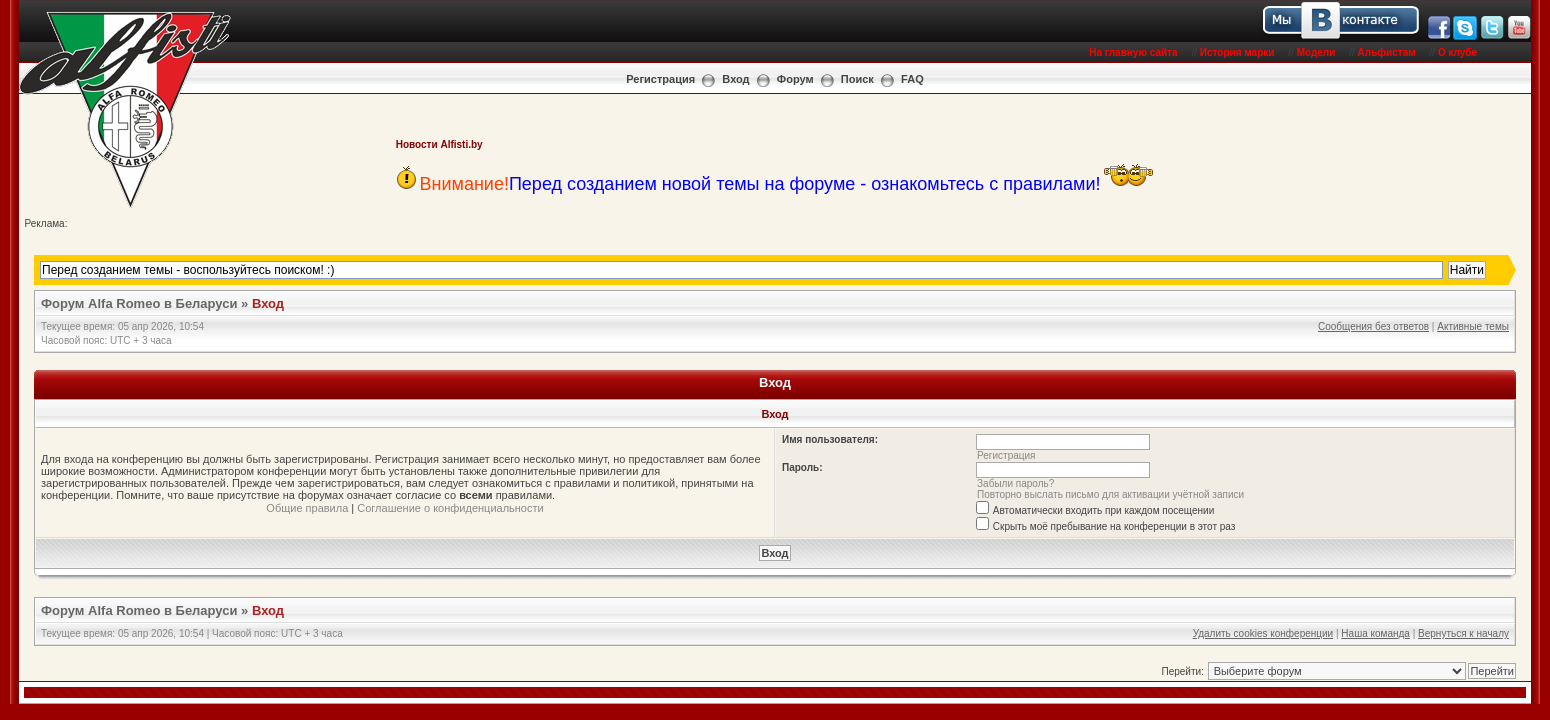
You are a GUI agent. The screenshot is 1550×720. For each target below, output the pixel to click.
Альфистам (1387, 52)
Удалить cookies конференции (1263, 633)
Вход (735, 79)
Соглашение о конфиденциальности (450, 508)
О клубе (1457, 52)
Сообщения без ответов (1373, 326)
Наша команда (1375, 633)
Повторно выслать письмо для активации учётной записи (1110, 494)
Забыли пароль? (1015, 483)
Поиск (857, 79)
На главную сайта (1133, 52)
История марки (1237, 52)
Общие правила (307, 508)
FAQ (912, 79)
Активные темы (1473, 326)
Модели (1316, 52)
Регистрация (660, 79)
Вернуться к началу (1463, 633)
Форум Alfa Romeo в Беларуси (139, 303)
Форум (795, 79)
